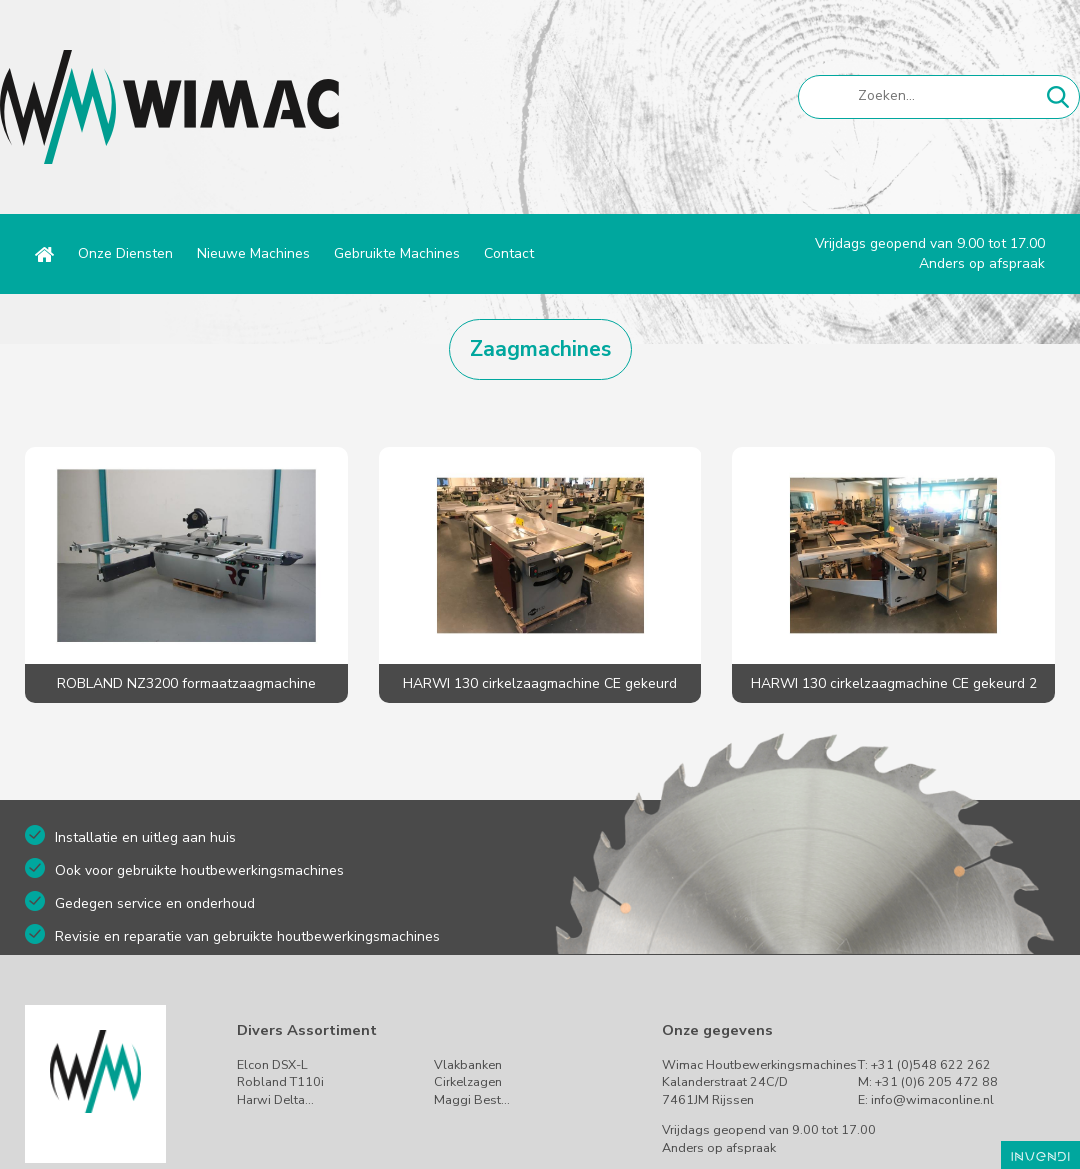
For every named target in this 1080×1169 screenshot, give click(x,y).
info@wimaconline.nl (932, 1099)
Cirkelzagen (468, 1081)
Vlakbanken (468, 1064)
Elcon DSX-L (272, 1064)
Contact (509, 253)
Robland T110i (280, 1081)
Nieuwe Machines (253, 253)
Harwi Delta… (275, 1099)
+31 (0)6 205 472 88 (936, 1081)
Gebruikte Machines (397, 253)
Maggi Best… (472, 1099)
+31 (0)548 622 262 (931, 1064)
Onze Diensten (125, 253)
